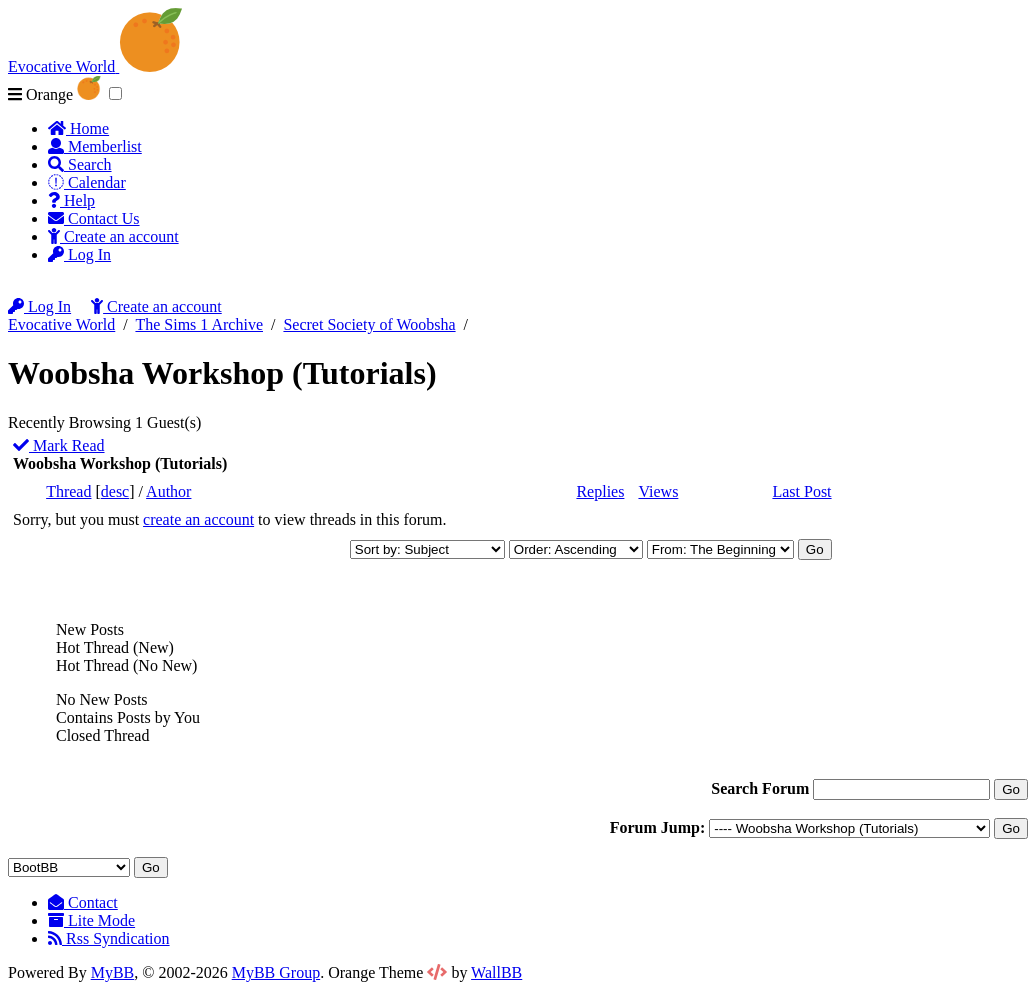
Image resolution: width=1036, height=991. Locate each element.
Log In (79, 254)
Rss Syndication (109, 938)
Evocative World (61, 324)
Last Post (801, 491)
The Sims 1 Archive (199, 324)
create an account (198, 519)
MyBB (113, 972)
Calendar (87, 182)
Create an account (113, 236)
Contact (83, 902)
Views (658, 491)
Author (168, 491)
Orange (54, 94)
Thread (68, 491)
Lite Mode (91, 920)
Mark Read (59, 445)
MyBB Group (276, 972)
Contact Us (94, 218)
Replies (600, 491)
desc (115, 491)
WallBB (496, 972)
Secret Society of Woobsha (369, 324)
